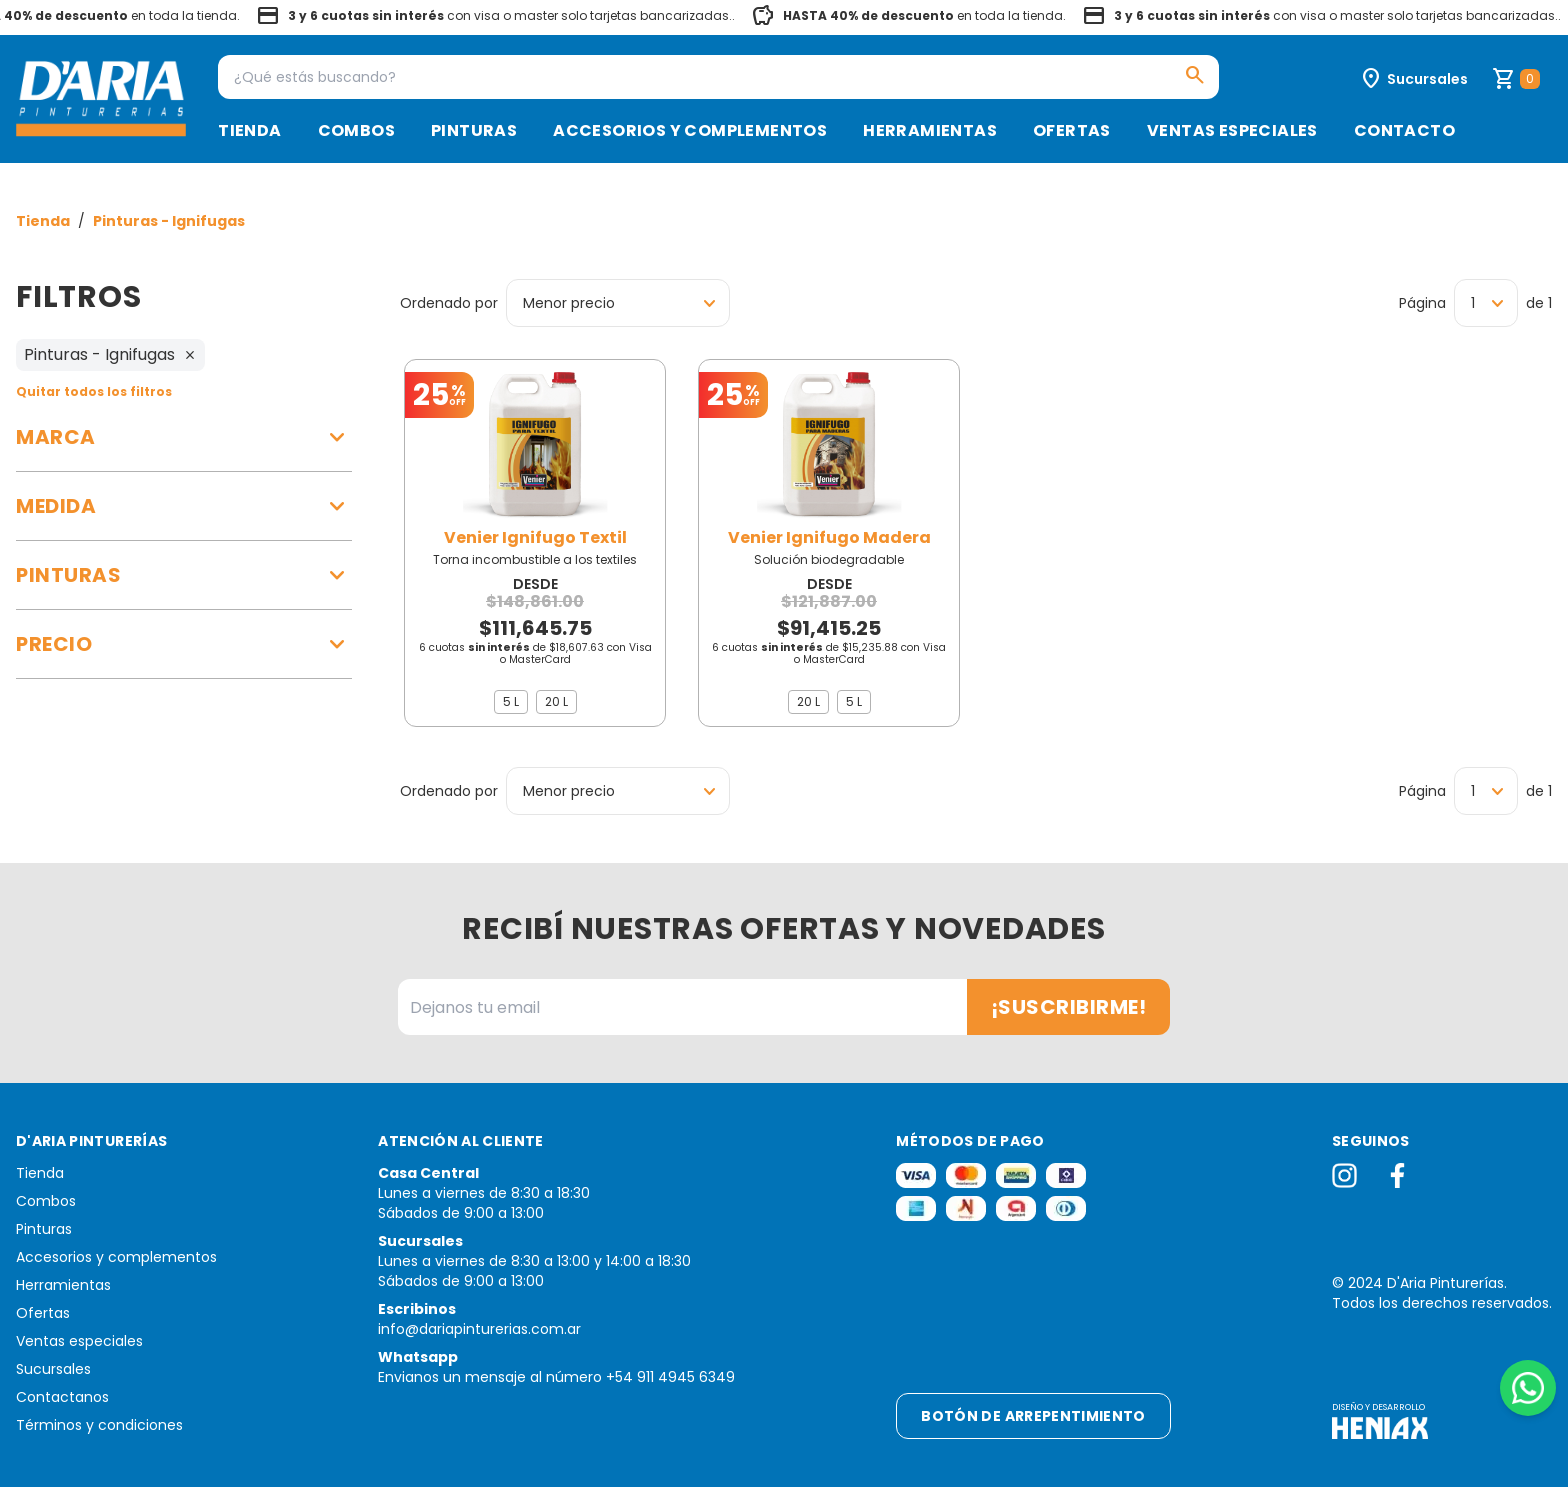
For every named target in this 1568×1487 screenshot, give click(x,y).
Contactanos (62, 1397)
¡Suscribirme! (1069, 1007)
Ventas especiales (1232, 130)
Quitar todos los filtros (94, 391)
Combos (356, 130)
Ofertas (1072, 130)
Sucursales (53, 1369)
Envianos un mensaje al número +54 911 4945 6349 (556, 1377)
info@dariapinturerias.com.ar (479, 1329)
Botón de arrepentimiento (1033, 1416)
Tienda (249, 130)
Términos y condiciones (99, 1425)
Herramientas (930, 130)
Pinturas (474, 130)
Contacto (1404, 130)
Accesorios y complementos (690, 130)
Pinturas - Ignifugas (169, 221)
